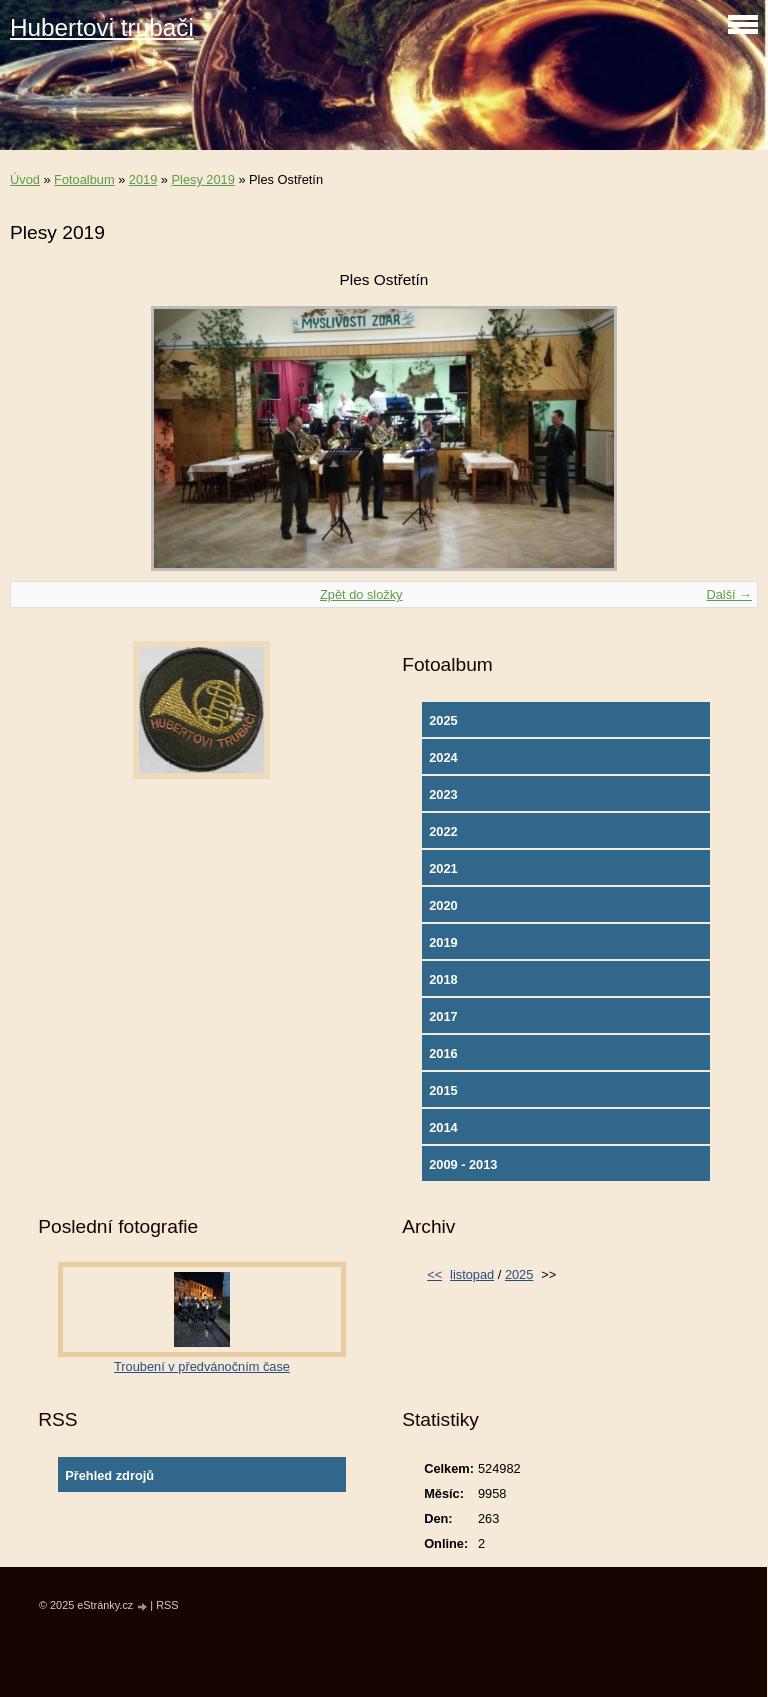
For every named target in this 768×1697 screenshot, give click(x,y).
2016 (443, 1053)
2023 (443, 794)
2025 (443, 720)
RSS (167, 1605)
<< (434, 1274)
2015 (443, 1090)
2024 (443, 757)
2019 (143, 179)
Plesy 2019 (203, 179)
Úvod (25, 179)
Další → (729, 594)
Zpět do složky (361, 594)
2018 (443, 979)
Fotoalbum (84, 179)
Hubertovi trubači (102, 27)
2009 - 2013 (463, 1164)
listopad (472, 1274)
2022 (443, 831)
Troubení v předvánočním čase (202, 1366)
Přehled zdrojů (109, 1475)
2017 (443, 1016)
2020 (443, 905)
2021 (443, 868)
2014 (443, 1127)
